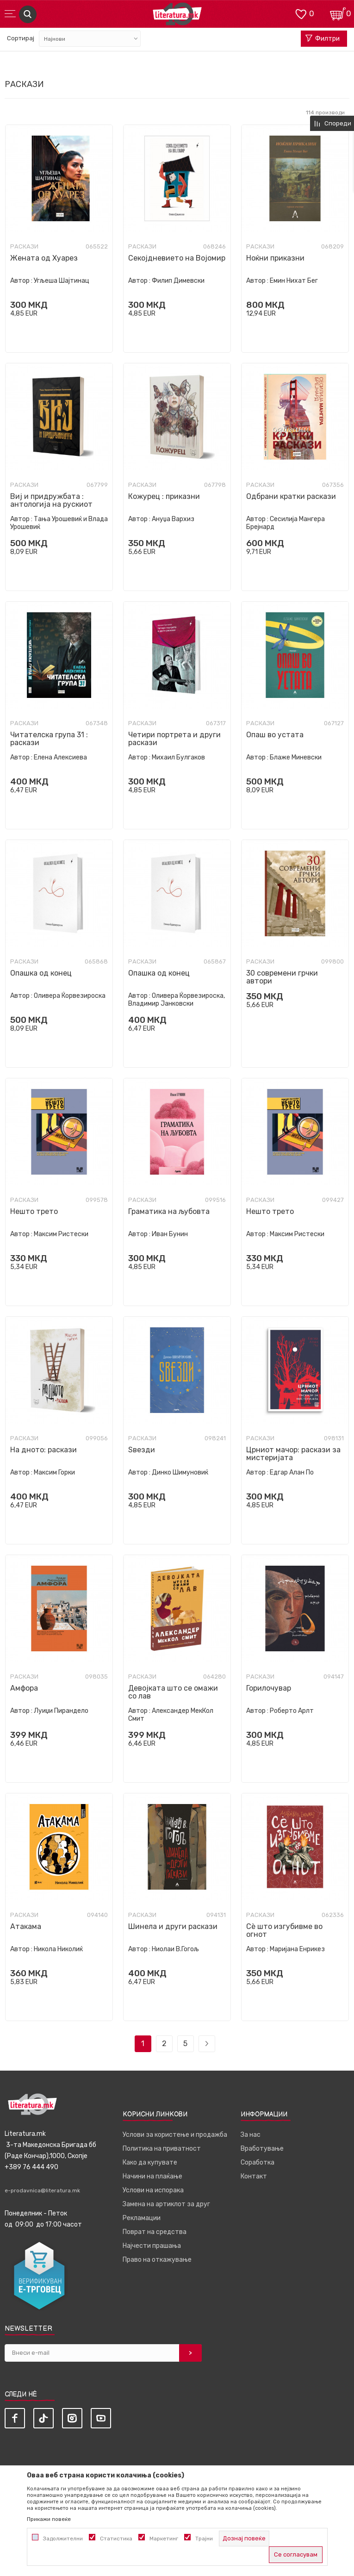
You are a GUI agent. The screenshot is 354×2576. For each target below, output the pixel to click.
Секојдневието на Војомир (176, 258)
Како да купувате (150, 2162)
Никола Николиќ (58, 1949)
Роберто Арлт (292, 1711)
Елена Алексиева (60, 757)
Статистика (116, 2538)
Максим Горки (54, 1472)
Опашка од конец (41, 973)
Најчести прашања (152, 2246)
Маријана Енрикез (297, 1949)
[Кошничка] (338, 13)
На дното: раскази (43, 1450)
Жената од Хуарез (44, 258)
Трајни (204, 2538)
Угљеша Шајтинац (61, 281)
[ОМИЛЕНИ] (301, 13)
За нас (251, 2135)
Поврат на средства (154, 2232)
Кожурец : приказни (164, 496)
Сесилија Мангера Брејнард (285, 523)
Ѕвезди (141, 1450)
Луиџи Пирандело (61, 1711)
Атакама (25, 1926)
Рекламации (142, 2218)
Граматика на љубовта (169, 1211)
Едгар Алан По (292, 1472)
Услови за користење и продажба (175, 2135)
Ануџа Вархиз (173, 519)
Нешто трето (34, 1211)
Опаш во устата (275, 735)
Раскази (24, 246)
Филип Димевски (178, 281)
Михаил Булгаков (178, 757)
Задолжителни (63, 2538)
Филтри (322, 39)
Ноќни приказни (275, 258)
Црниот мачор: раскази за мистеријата (293, 1454)
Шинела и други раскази (172, 1926)
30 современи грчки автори (282, 977)
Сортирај (20, 38)
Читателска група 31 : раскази (49, 739)
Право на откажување (157, 2260)
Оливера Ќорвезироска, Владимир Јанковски (176, 1000)
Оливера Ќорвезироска (70, 996)
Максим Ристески (61, 1234)
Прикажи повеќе (49, 2519)
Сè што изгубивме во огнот (284, 1930)
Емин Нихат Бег (294, 281)
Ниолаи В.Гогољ (175, 1949)
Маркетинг (163, 2538)
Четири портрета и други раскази (174, 739)
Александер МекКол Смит (170, 1715)
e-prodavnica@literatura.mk (42, 2190)
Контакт (254, 2176)
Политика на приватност (162, 2149)
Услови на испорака (153, 2190)
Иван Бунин (170, 1234)
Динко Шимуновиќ (180, 1472)
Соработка (257, 2162)
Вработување (262, 2149)
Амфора (24, 1688)
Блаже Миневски (296, 757)
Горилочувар (268, 1688)
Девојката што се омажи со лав (173, 1692)
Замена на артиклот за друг (166, 2204)
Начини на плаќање (152, 2176)
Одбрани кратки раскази (291, 496)
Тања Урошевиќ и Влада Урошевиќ (59, 523)
